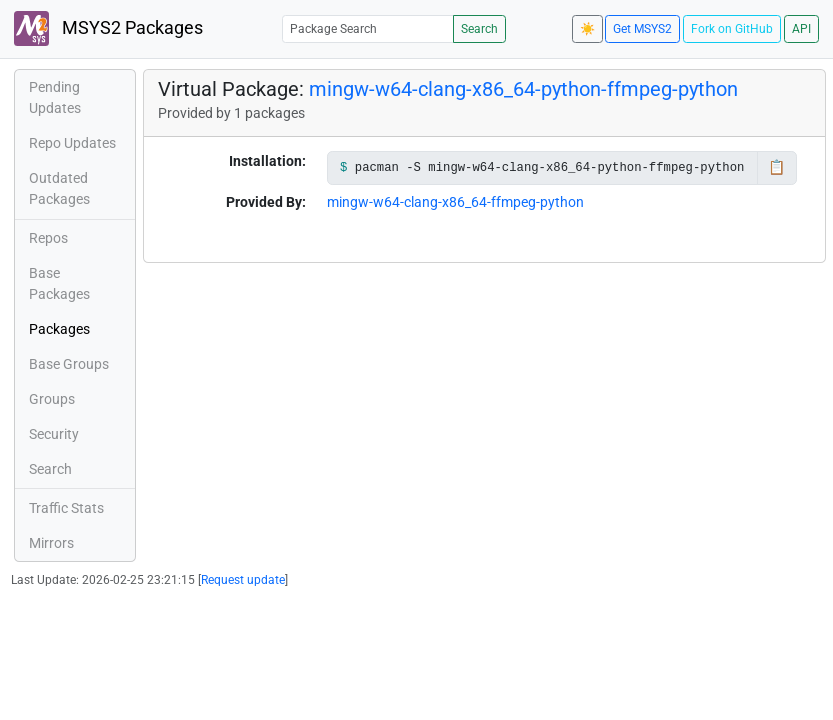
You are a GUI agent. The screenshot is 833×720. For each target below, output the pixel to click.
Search (479, 29)
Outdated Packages (59, 188)
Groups (52, 399)
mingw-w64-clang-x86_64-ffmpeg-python (455, 202)
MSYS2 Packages (108, 28)
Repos (48, 238)
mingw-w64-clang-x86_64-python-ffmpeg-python (523, 89)
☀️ (587, 29)
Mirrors (51, 543)
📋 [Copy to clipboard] (776, 167)
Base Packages (59, 283)
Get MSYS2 (642, 29)
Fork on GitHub (732, 29)
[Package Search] (368, 28)
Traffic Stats (66, 508)
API (801, 29)
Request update (243, 580)
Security (54, 434)
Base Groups (69, 364)
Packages (59, 329)
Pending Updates (55, 97)
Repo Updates (72, 143)
